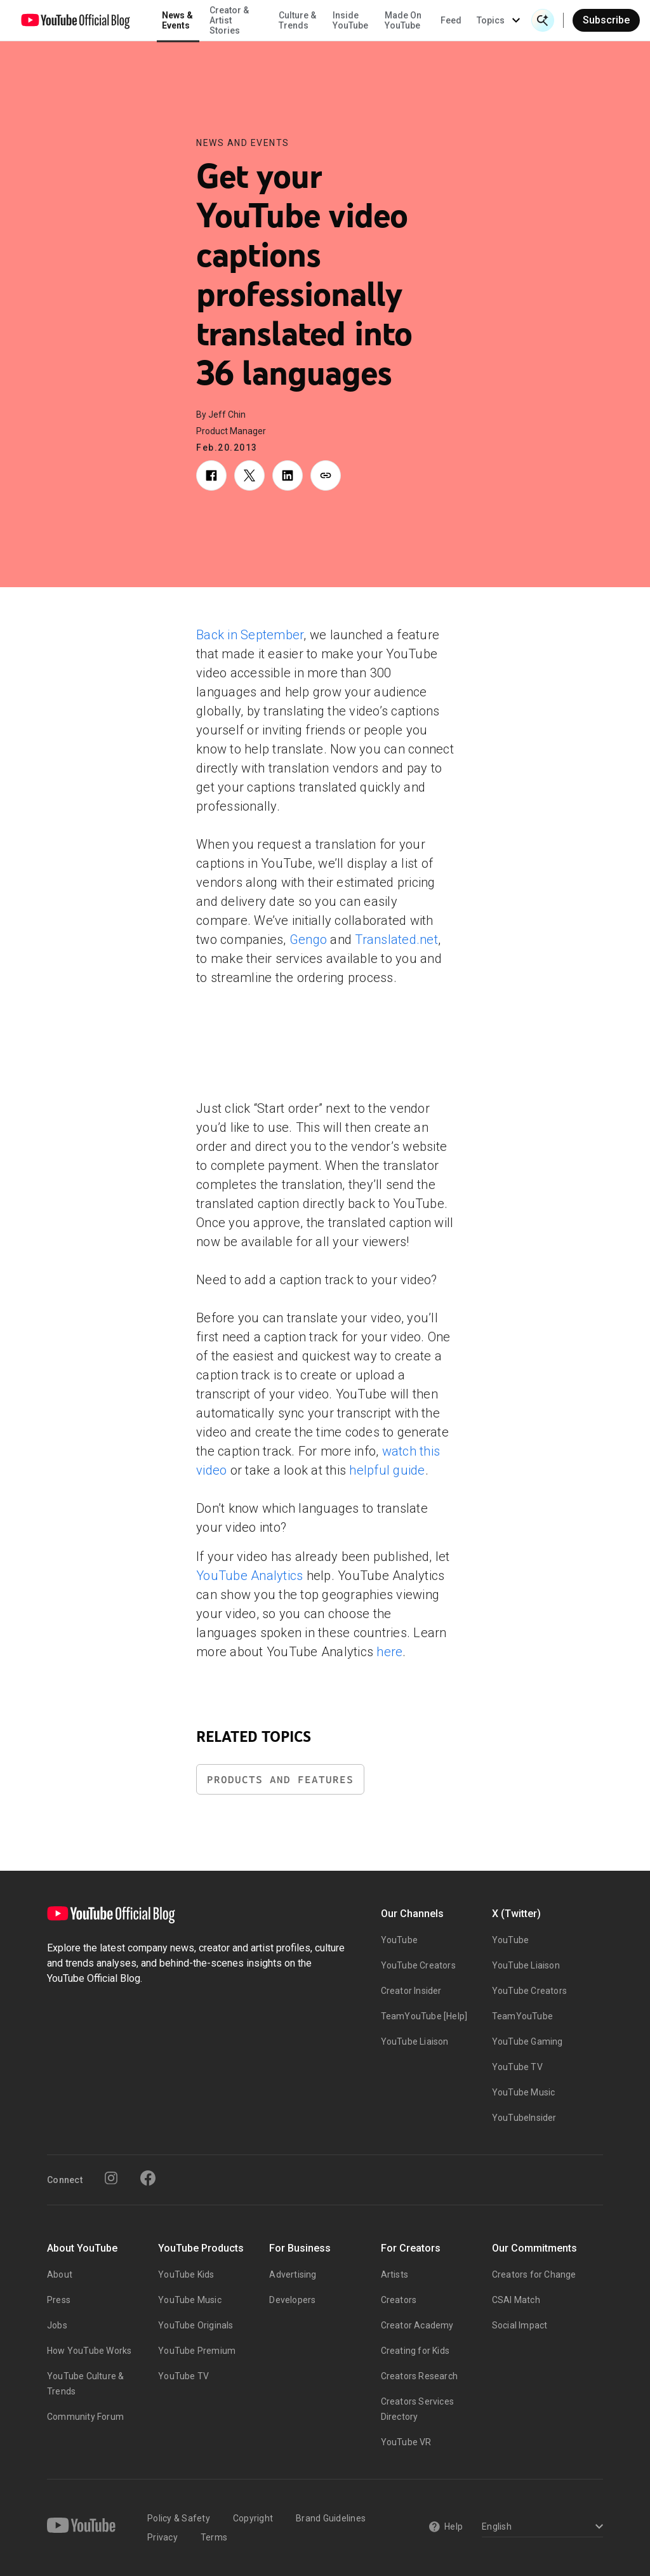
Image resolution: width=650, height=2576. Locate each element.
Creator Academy (417, 2325)
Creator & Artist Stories (229, 20)
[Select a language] (540, 2527)
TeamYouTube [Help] (424, 2016)
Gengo (308, 939)
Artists (394, 2274)
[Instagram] (111, 2178)
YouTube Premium (196, 2351)
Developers (292, 2300)
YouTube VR (406, 2442)
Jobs (57, 2325)
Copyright (253, 2518)
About (59, 2274)
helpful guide (387, 1470)
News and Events (242, 143)
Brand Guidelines (331, 2518)
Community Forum (85, 2417)
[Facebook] (148, 2178)
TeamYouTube (522, 2016)
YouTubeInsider (524, 2118)
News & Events (177, 20)
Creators (399, 2300)
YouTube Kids (186, 2274)
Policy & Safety (178, 2518)
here (389, 1651)
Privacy (162, 2537)
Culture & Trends (297, 20)
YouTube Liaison (415, 2041)
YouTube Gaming (527, 2041)
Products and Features (280, 1780)
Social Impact (520, 2325)
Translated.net (396, 939)
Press (58, 2300)
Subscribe (606, 20)
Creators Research (419, 2376)
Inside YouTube (350, 20)
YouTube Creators (418, 1965)
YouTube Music (523, 2092)
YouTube (399, 1940)
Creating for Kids (415, 2351)
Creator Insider (411, 1991)
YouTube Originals (195, 2325)
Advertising (292, 2274)
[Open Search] (542, 20)
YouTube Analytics (249, 1575)
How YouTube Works (89, 2351)
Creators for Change (534, 2274)
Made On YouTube (403, 20)
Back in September (249, 634)
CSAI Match (516, 2300)
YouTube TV (517, 2067)
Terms (214, 2537)
